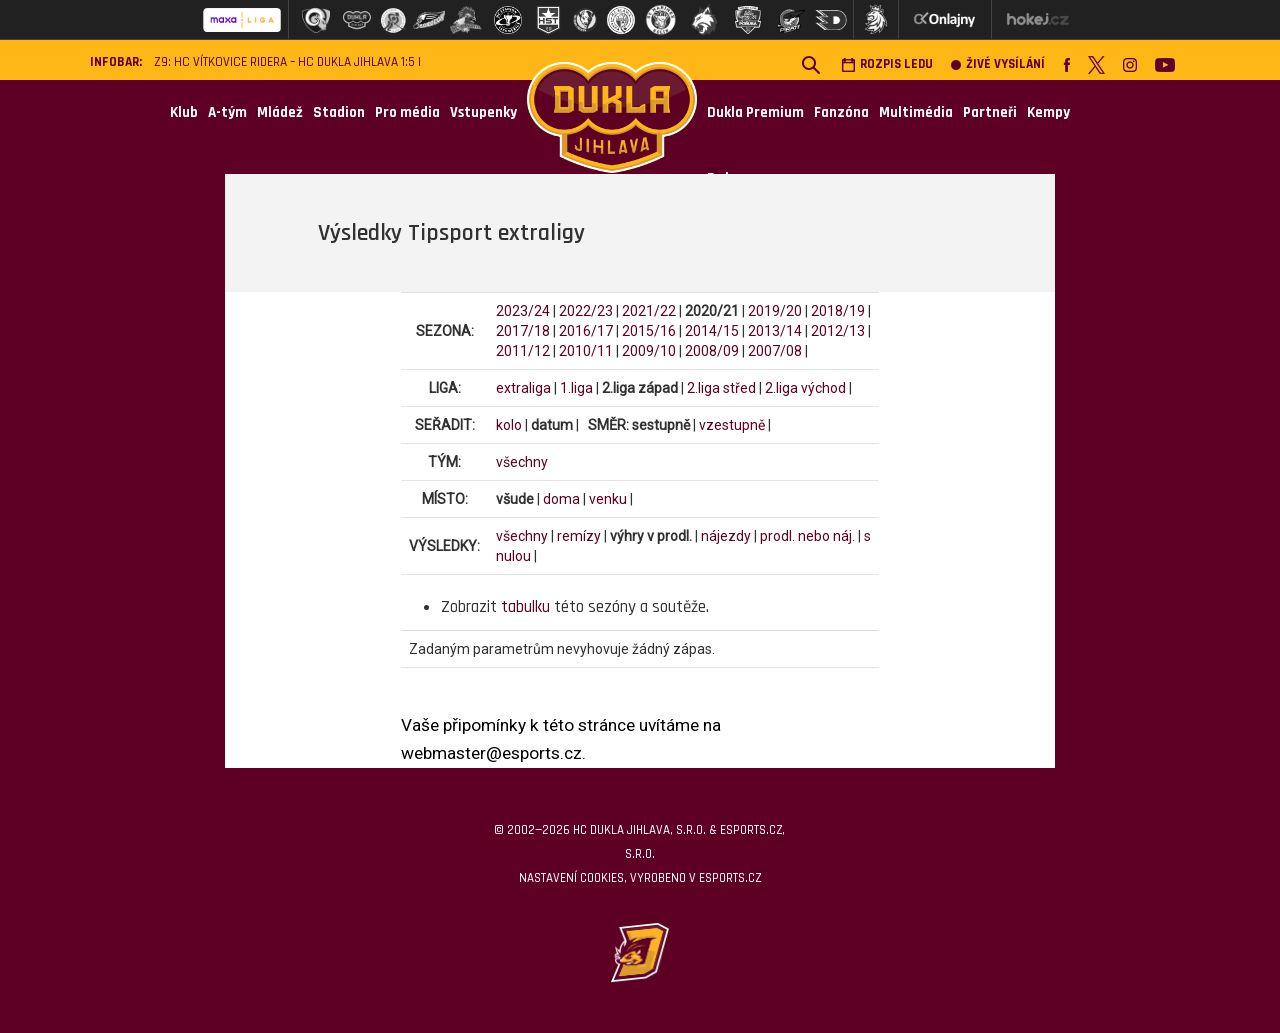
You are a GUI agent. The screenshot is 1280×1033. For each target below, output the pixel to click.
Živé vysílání (998, 64)
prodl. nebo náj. (807, 536)
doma (561, 499)
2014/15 (712, 331)
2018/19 (838, 311)
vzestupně (732, 425)
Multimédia (916, 112)
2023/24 (523, 311)
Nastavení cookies (571, 878)
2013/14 (775, 331)
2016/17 (586, 331)
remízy (579, 536)
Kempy (1048, 112)
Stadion (339, 112)
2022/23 (586, 311)
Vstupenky (483, 112)
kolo (509, 425)
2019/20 (775, 311)
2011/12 (523, 351)
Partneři (990, 112)
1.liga (576, 388)
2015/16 (649, 331)
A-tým (227, 112)
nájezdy (726, 536)
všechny (522, 462)
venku (608, 499)
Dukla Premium (755, 112)
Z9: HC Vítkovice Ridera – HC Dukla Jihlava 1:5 (284, 62)
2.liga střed (721, 388)
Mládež (280, 112)
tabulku (525, 607)
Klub (184, 112)
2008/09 (712, 351)
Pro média (407, 112)
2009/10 (649, 351)
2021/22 (649, 311)
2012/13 (838, 331)
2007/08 (775, 351)
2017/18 (523, 331)
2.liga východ (805, 388)
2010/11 (586, 351)
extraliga (523, 388)
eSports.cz (730, 878)
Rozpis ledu (887, 64)
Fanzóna (841, 112)
